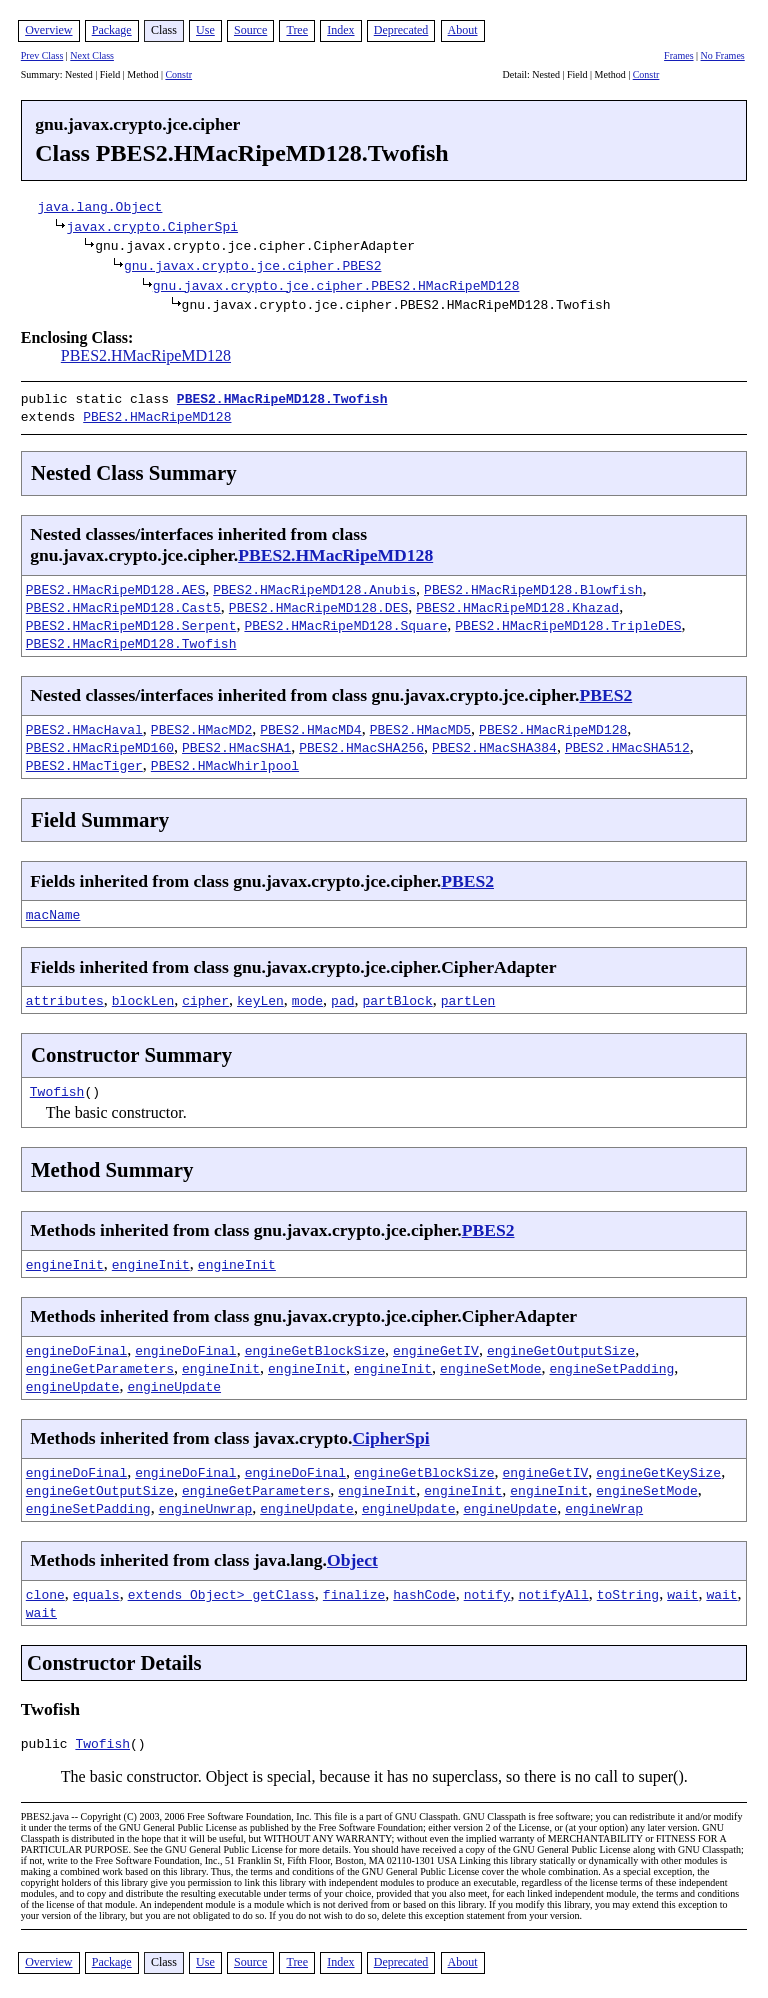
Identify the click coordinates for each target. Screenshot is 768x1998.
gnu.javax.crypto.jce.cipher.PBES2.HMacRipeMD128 (336, 285)
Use (205, 30)
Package (112, 30)
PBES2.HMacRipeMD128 (146, 355)
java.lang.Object (100, 206)
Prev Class (42, 55)
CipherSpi (390, 1434)
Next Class (92, 55)
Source (250, 30)
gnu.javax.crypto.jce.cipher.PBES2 (252, 265)
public (48, 1742)
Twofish (57, 1087)
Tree (297, 30)
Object (352, 1556)
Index (340, 30)
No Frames (723, 55)
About (463, 30)
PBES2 (605, 691)
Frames (678, 55)
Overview (48, 30)
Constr (178, 74)
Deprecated (401, 30)
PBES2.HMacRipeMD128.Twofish (282, 398)
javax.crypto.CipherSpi (152, 226)
